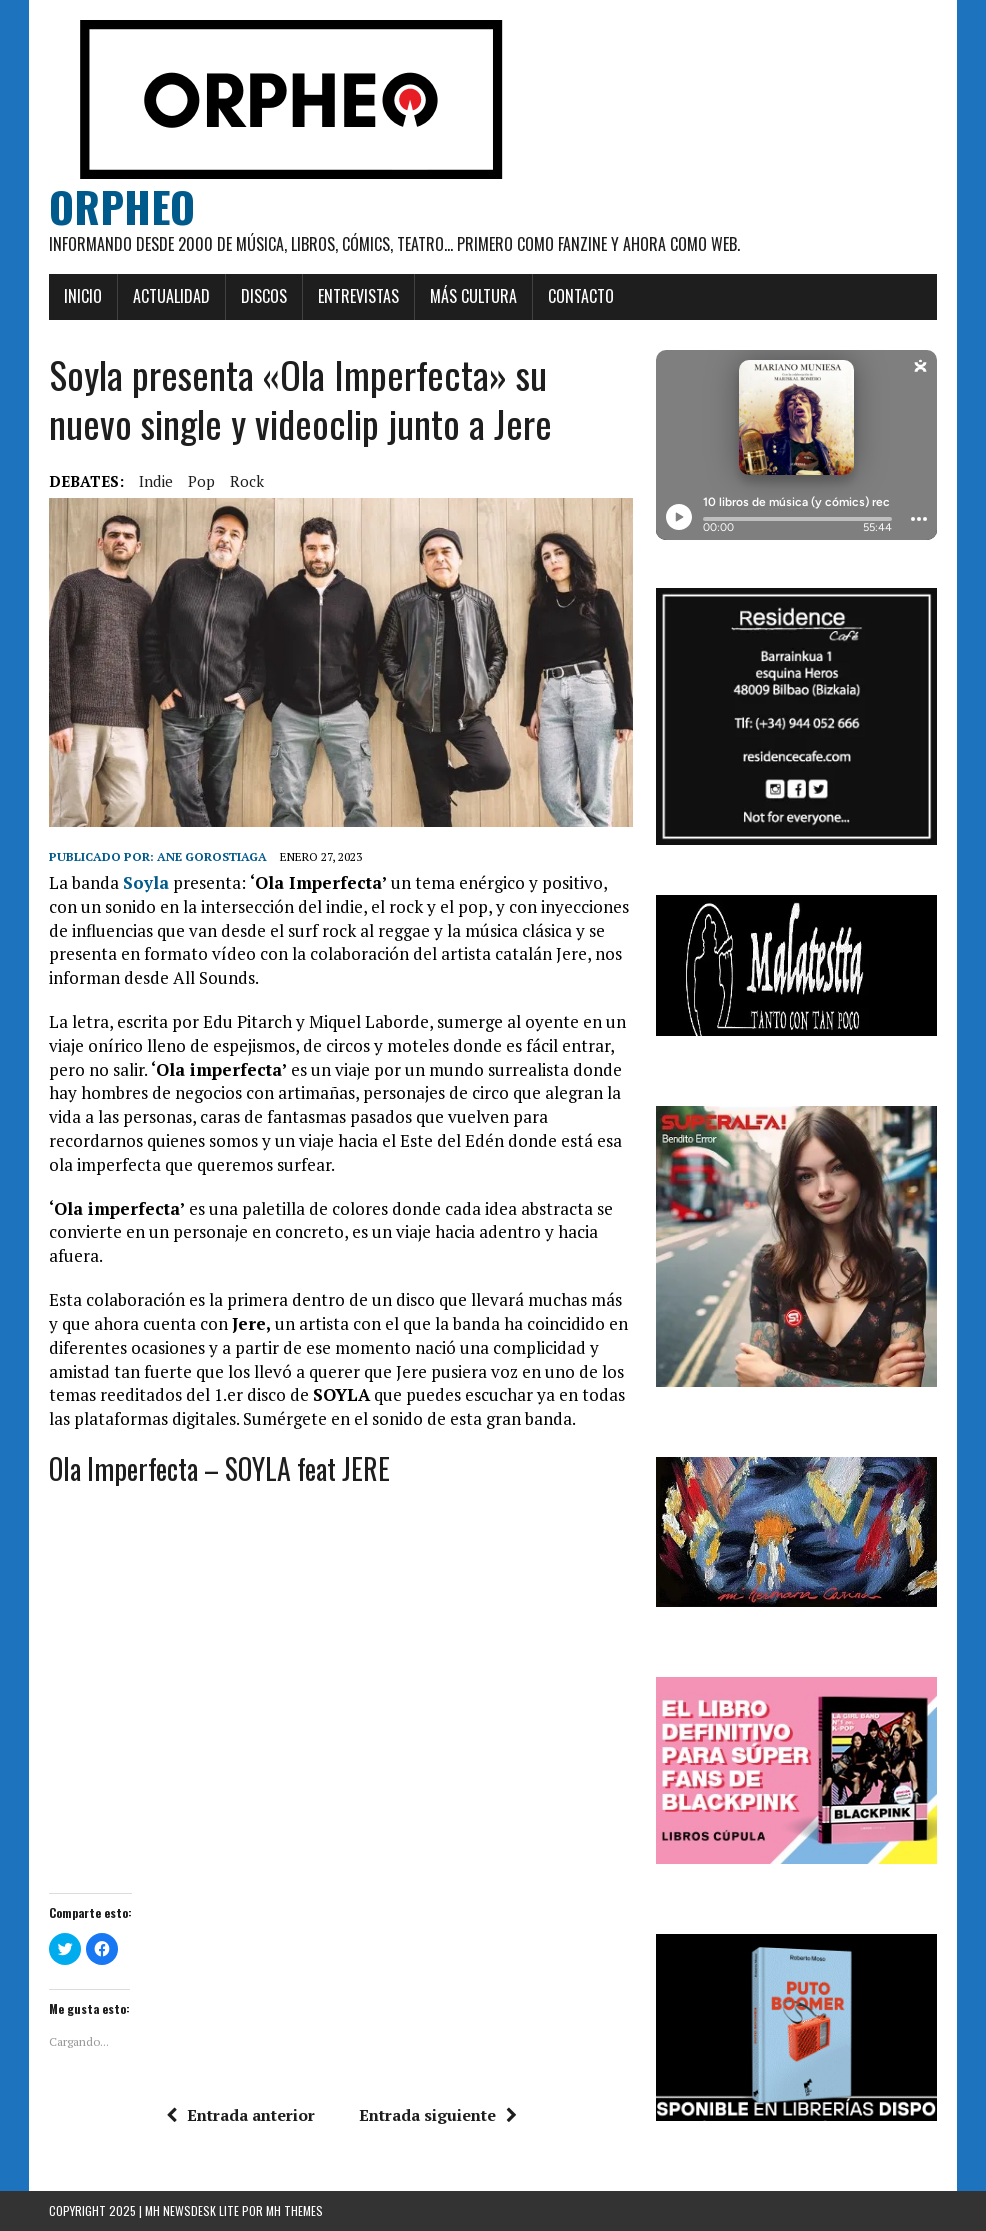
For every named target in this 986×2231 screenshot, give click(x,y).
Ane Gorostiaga (212, 856)
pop (201, 481)
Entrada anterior (240, 2115)
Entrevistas (358, 296)
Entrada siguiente (438, 2115)
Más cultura (473, 296)
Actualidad (171, 296)
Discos (264, 296)
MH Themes (294, 2210)
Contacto (581, 296)
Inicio (83, 296)
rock (247, 481)
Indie (156, 481)
